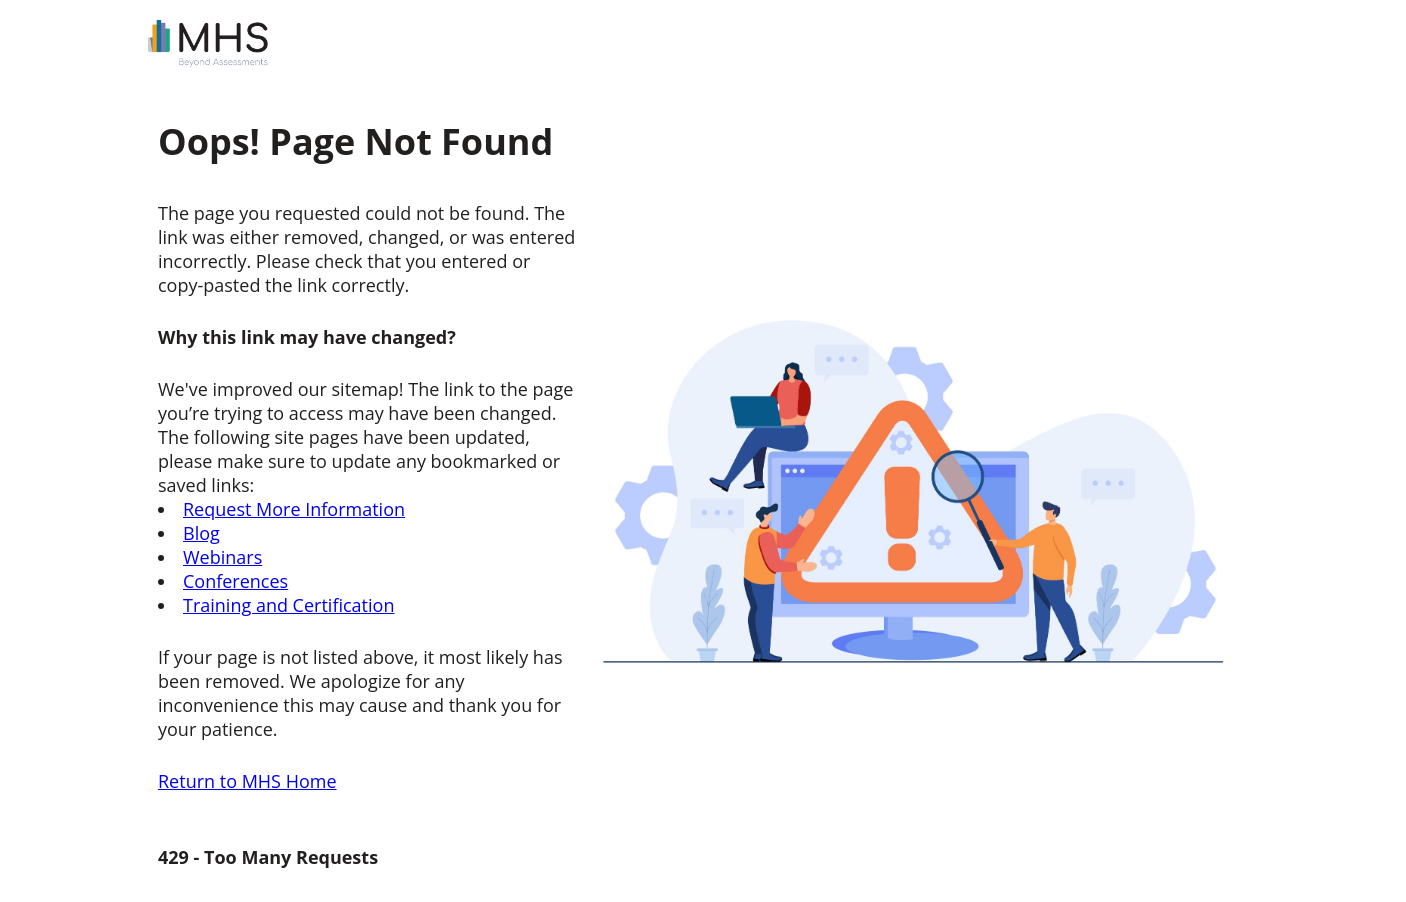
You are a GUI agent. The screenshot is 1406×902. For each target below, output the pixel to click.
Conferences (235, 581)
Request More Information (294, 509)
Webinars (222, 557)
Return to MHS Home (247, 781)
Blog (201, 533)
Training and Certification (288, 605)
